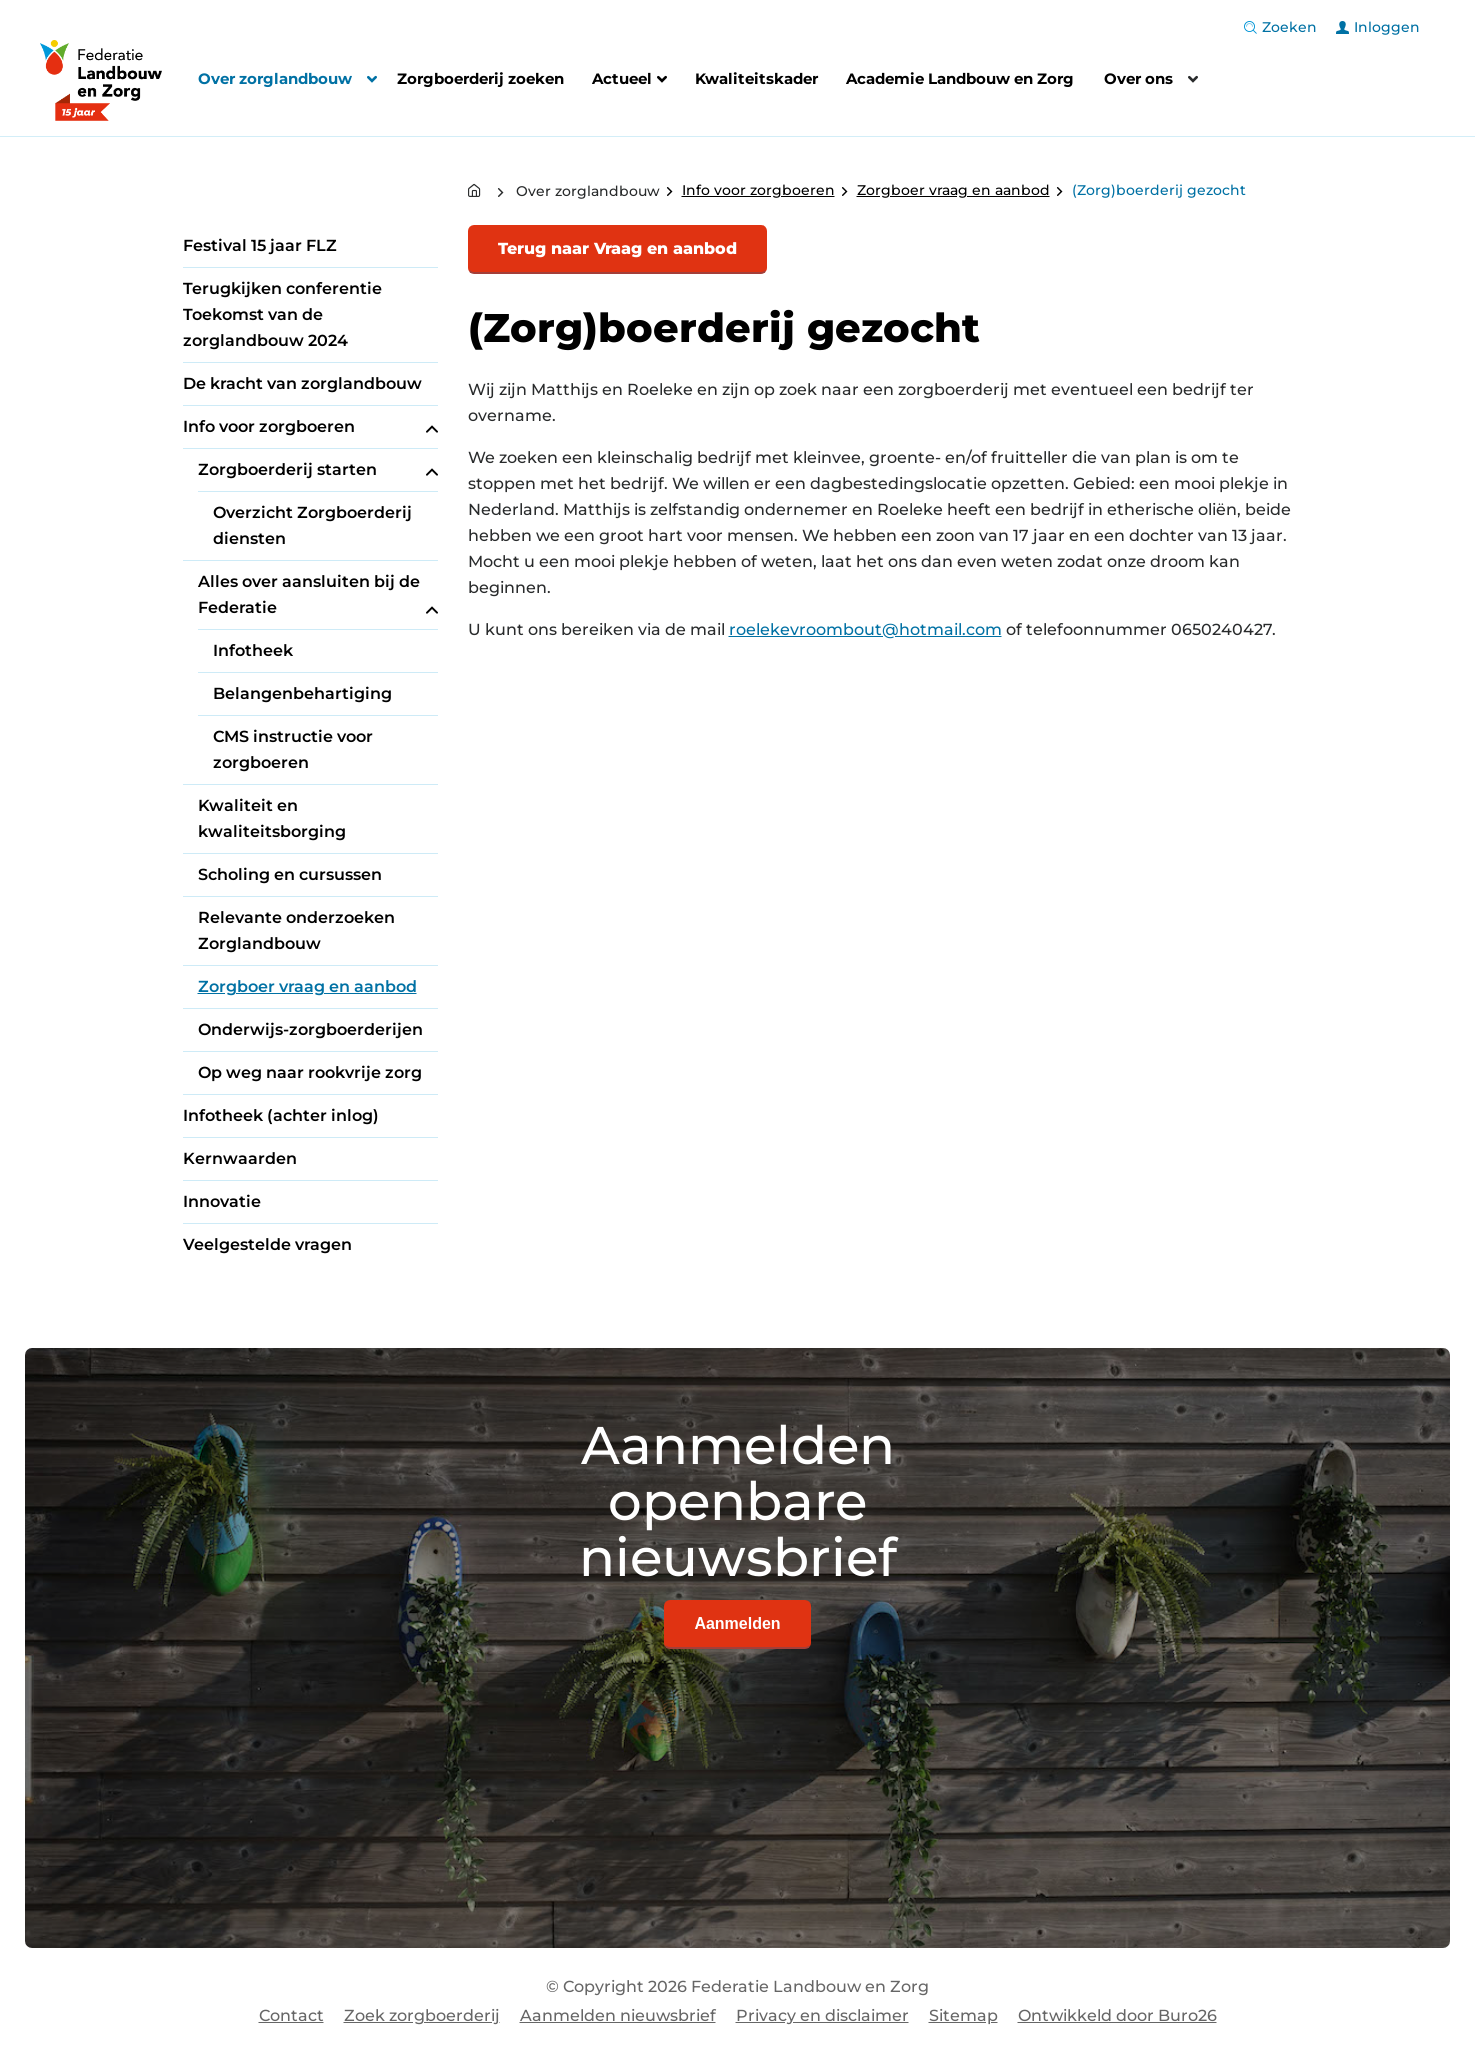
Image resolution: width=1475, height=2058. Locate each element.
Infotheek (253, 650)
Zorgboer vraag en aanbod (307, 986)
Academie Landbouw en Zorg (960, 78)
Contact (291, 2015)
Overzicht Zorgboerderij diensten (312, 525)
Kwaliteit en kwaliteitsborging (272, 818)
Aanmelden (737, 1623)
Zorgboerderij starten (318, 470)
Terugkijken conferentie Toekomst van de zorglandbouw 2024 (282, 314)
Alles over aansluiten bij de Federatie (318, 596)
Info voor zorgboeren (310, 427)
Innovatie (222, 1201)
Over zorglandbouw (275, 78)
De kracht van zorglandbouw (302, 383)
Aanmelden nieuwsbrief (618, 2015)
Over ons (1138, 78)
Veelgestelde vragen (267, 1244)
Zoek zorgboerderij (422, 2015)
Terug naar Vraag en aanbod (617, 248)
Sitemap (963, 2015)
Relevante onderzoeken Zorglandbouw (296, 930)
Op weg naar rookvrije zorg (310, 1072)
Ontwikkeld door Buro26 (1117, 2015)
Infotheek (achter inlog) (281, 1115)
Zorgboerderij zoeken (480, 78)
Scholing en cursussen (290, 874)
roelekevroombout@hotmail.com (865, 629)
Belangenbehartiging (302, 693)
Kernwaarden (240, 1158)
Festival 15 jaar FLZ (260, 245)
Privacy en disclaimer (822, 2015)
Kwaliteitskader (756, 78)
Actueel (629, 81)
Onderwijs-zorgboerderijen (310, 1029)
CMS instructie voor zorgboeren (293, 749)
